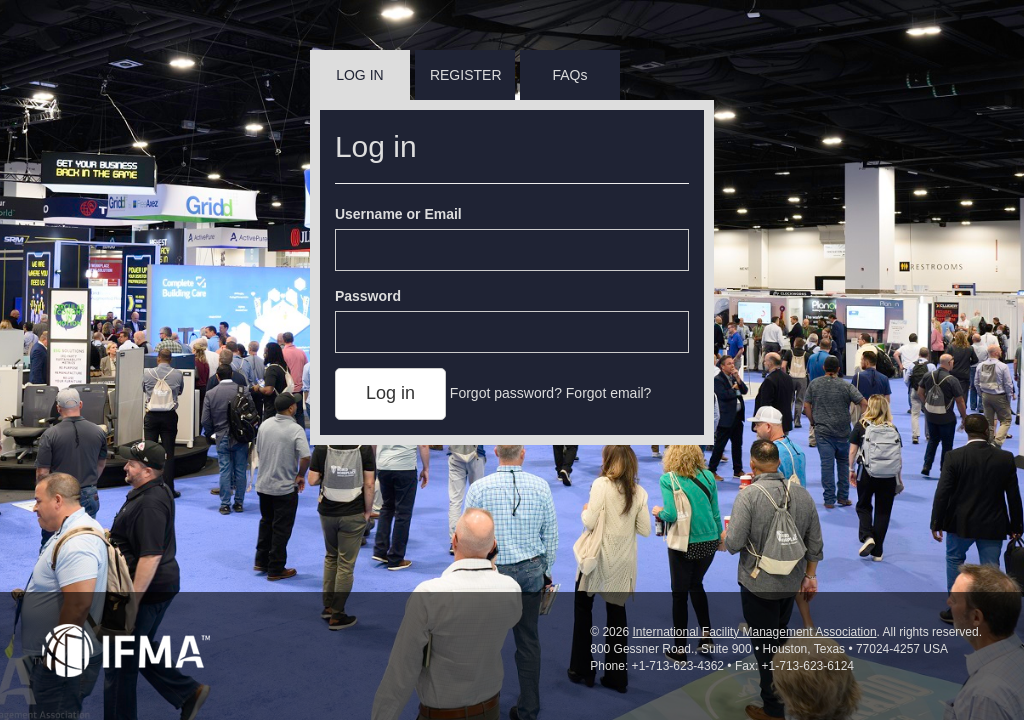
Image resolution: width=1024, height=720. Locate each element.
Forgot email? (609, 393)
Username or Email (398, 214)
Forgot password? (506, 393)
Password (368, 296)
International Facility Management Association (754, 632)
